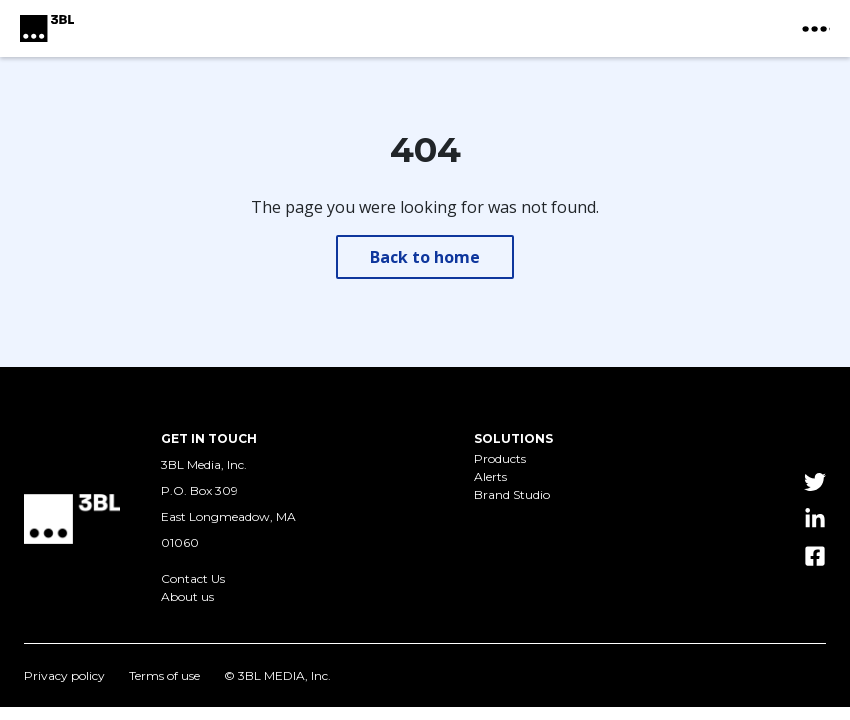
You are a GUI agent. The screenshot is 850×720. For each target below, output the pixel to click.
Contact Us (193, 579)
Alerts (490, 477)
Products (500, 459)
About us (187, 597)
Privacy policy (64, 676)
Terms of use (164, 676)
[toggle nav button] (816, 29)
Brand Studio (512, 495)
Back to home (425, 257)
